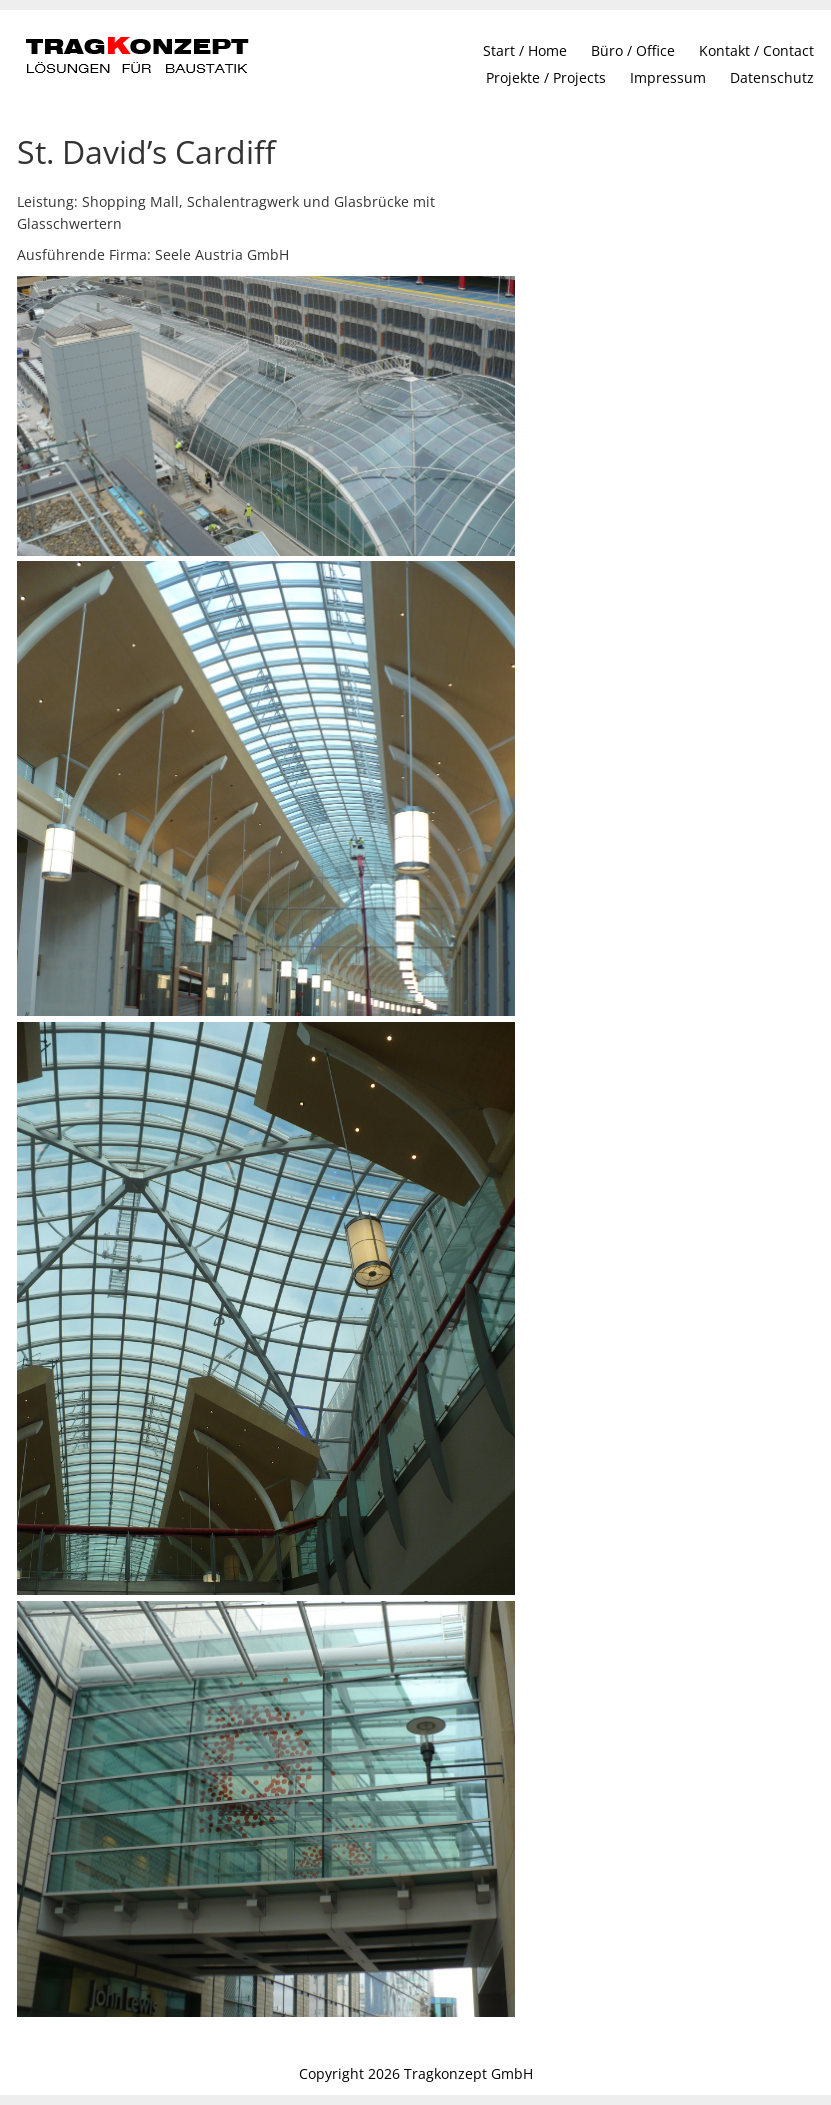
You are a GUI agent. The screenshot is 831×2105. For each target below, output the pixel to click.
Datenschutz (772, 77)
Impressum (668, 77)
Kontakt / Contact (756, 50)
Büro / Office (633, 50)
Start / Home (525, 50)
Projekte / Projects (546, 77)
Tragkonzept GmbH (468, 2073)
